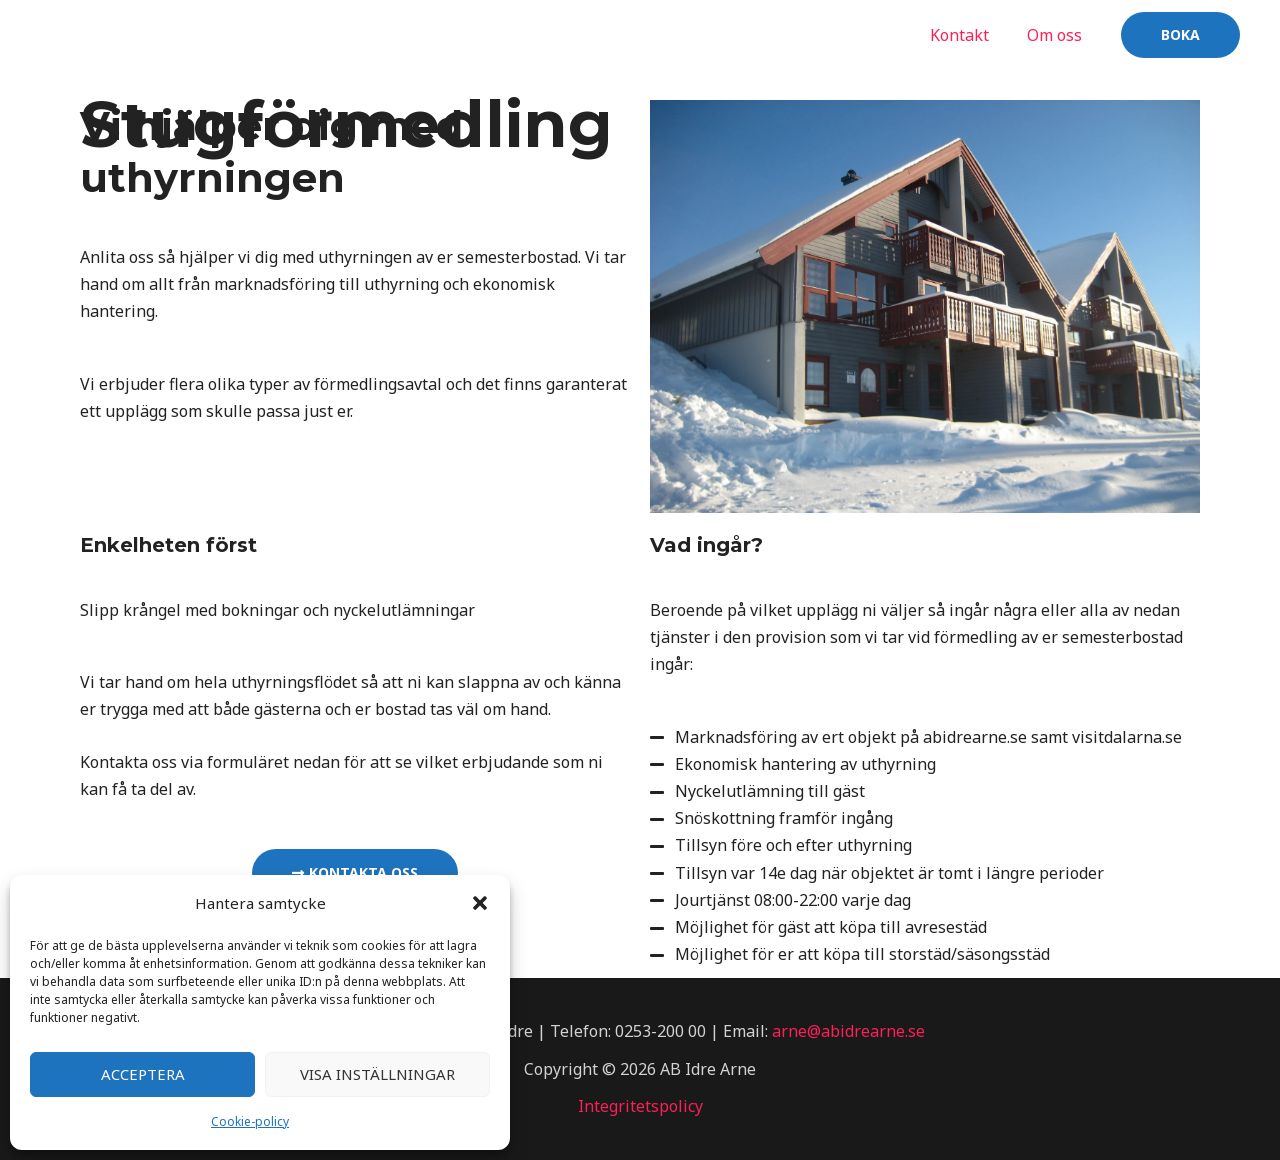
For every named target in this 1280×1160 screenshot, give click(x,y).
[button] (480, 903)
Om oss (1057, 35)
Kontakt (968, 35)
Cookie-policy (250, 1121)
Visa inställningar (377, 1074)
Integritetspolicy (640, 1106)
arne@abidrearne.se (848, 1031)
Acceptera (143, 1074)
